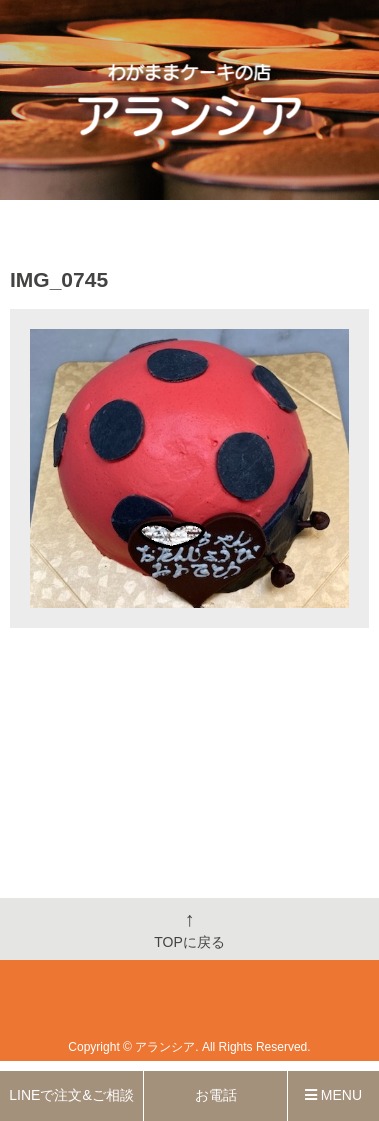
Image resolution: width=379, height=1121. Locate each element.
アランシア (165, 1047)
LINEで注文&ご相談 (71, 1095)
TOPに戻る (189, 929)
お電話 (216, 1095)
